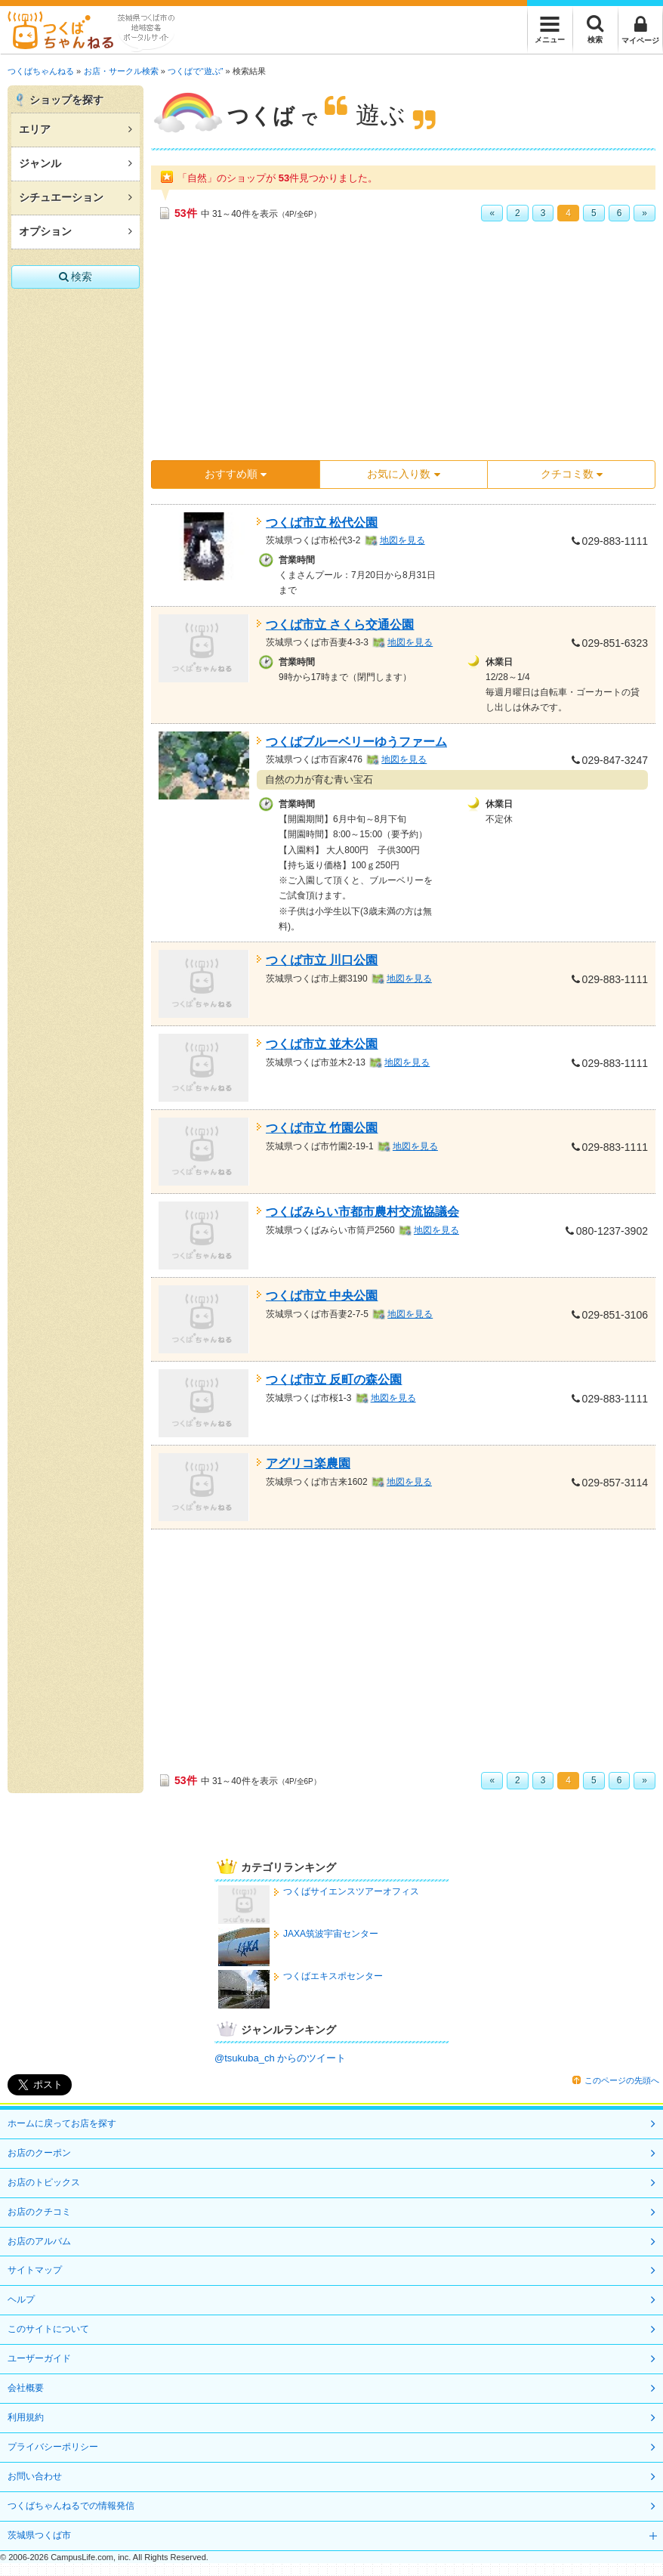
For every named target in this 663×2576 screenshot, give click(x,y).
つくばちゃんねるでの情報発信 (71, 2505)
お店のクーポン (39, 2153)
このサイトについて (48, 2329)
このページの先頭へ (621, 2080)
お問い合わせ (35, 2476)
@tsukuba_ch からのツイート (280, 2058)
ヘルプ (21, 2299)
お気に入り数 (403, 474)
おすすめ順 (236, 474)
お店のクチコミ (39, 2211)
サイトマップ (35, 2270)
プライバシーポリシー (53, 2446)
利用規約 (26, 2417)
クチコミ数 (572, 474)
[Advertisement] (355, 346)
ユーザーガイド (39, 2358)
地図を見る (402, 540)
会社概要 (26, 2388)
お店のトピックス (44, 2182)
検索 (76, 277)
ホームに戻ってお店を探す (62, 2123)
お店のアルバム (39, 2241)
